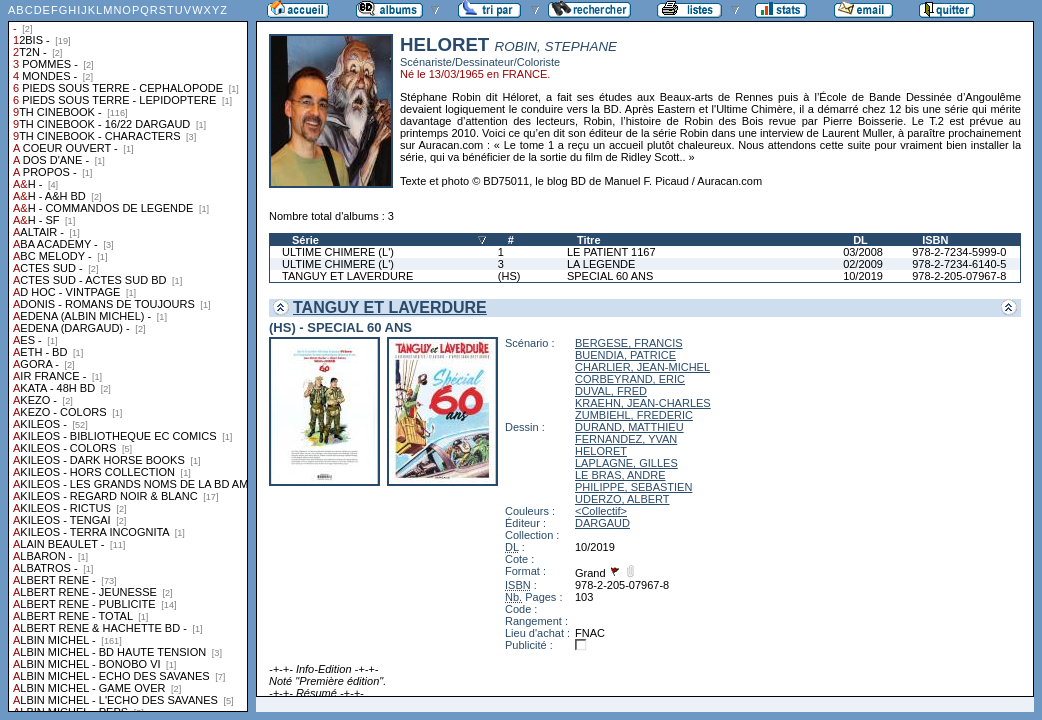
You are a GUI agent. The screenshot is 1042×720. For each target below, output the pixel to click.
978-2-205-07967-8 (959, 276)
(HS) (509, 276)
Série (305, 240)
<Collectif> (601, 511)
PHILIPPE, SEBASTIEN (633, 487)
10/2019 (863, 276)
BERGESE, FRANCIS (629, 343)
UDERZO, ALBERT (622, 499)
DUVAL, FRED (611, 391)
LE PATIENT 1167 (611, 252)
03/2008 (863, 252)
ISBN (935, 240)
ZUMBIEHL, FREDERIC (634, 415)
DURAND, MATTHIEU (629, 427)
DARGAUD (602, 523)
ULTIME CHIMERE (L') (338, 252)
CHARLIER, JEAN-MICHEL (642, 367)
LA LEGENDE (601, 264)
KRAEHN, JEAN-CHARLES (643, 403)
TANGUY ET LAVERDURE (347, 276)
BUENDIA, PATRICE (625, 355)
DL (860, 240)
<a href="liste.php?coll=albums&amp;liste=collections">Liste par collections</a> (128, 356)
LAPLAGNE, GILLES (626, 463)
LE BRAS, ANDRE (620, 475)
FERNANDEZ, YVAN (626, 439)
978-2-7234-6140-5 (959, 264)
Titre (589, 240)
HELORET (601, 451)
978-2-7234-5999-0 (959, 252)
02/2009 (863, 264)
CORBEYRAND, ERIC (630, 379)
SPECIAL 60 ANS (610, 276)
